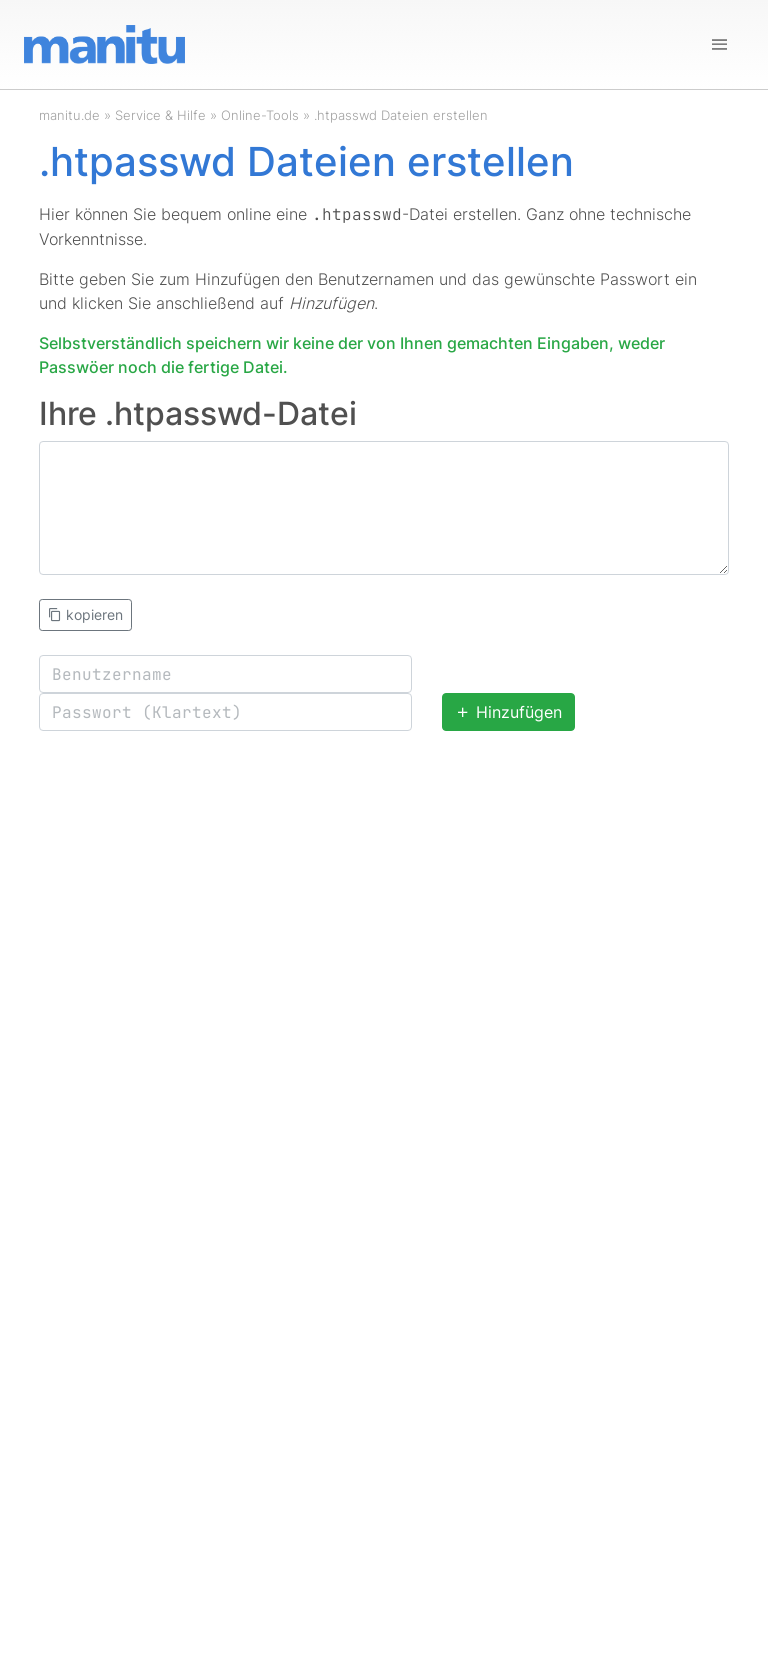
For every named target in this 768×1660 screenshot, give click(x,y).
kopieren (85, 614)
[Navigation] (720, 45)
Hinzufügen (508, 712)
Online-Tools (260, 115)
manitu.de (69, 115)
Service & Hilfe (160, 115)
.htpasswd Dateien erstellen (401, 115)
